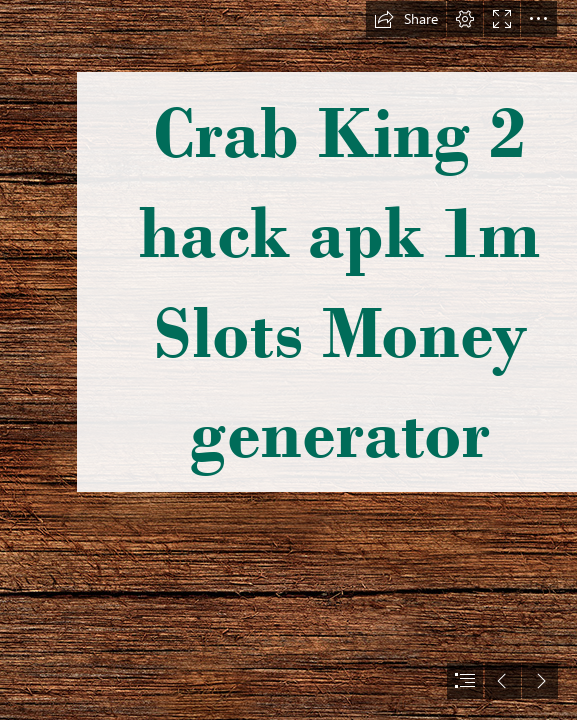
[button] (406, 19)
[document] (288, 360)
